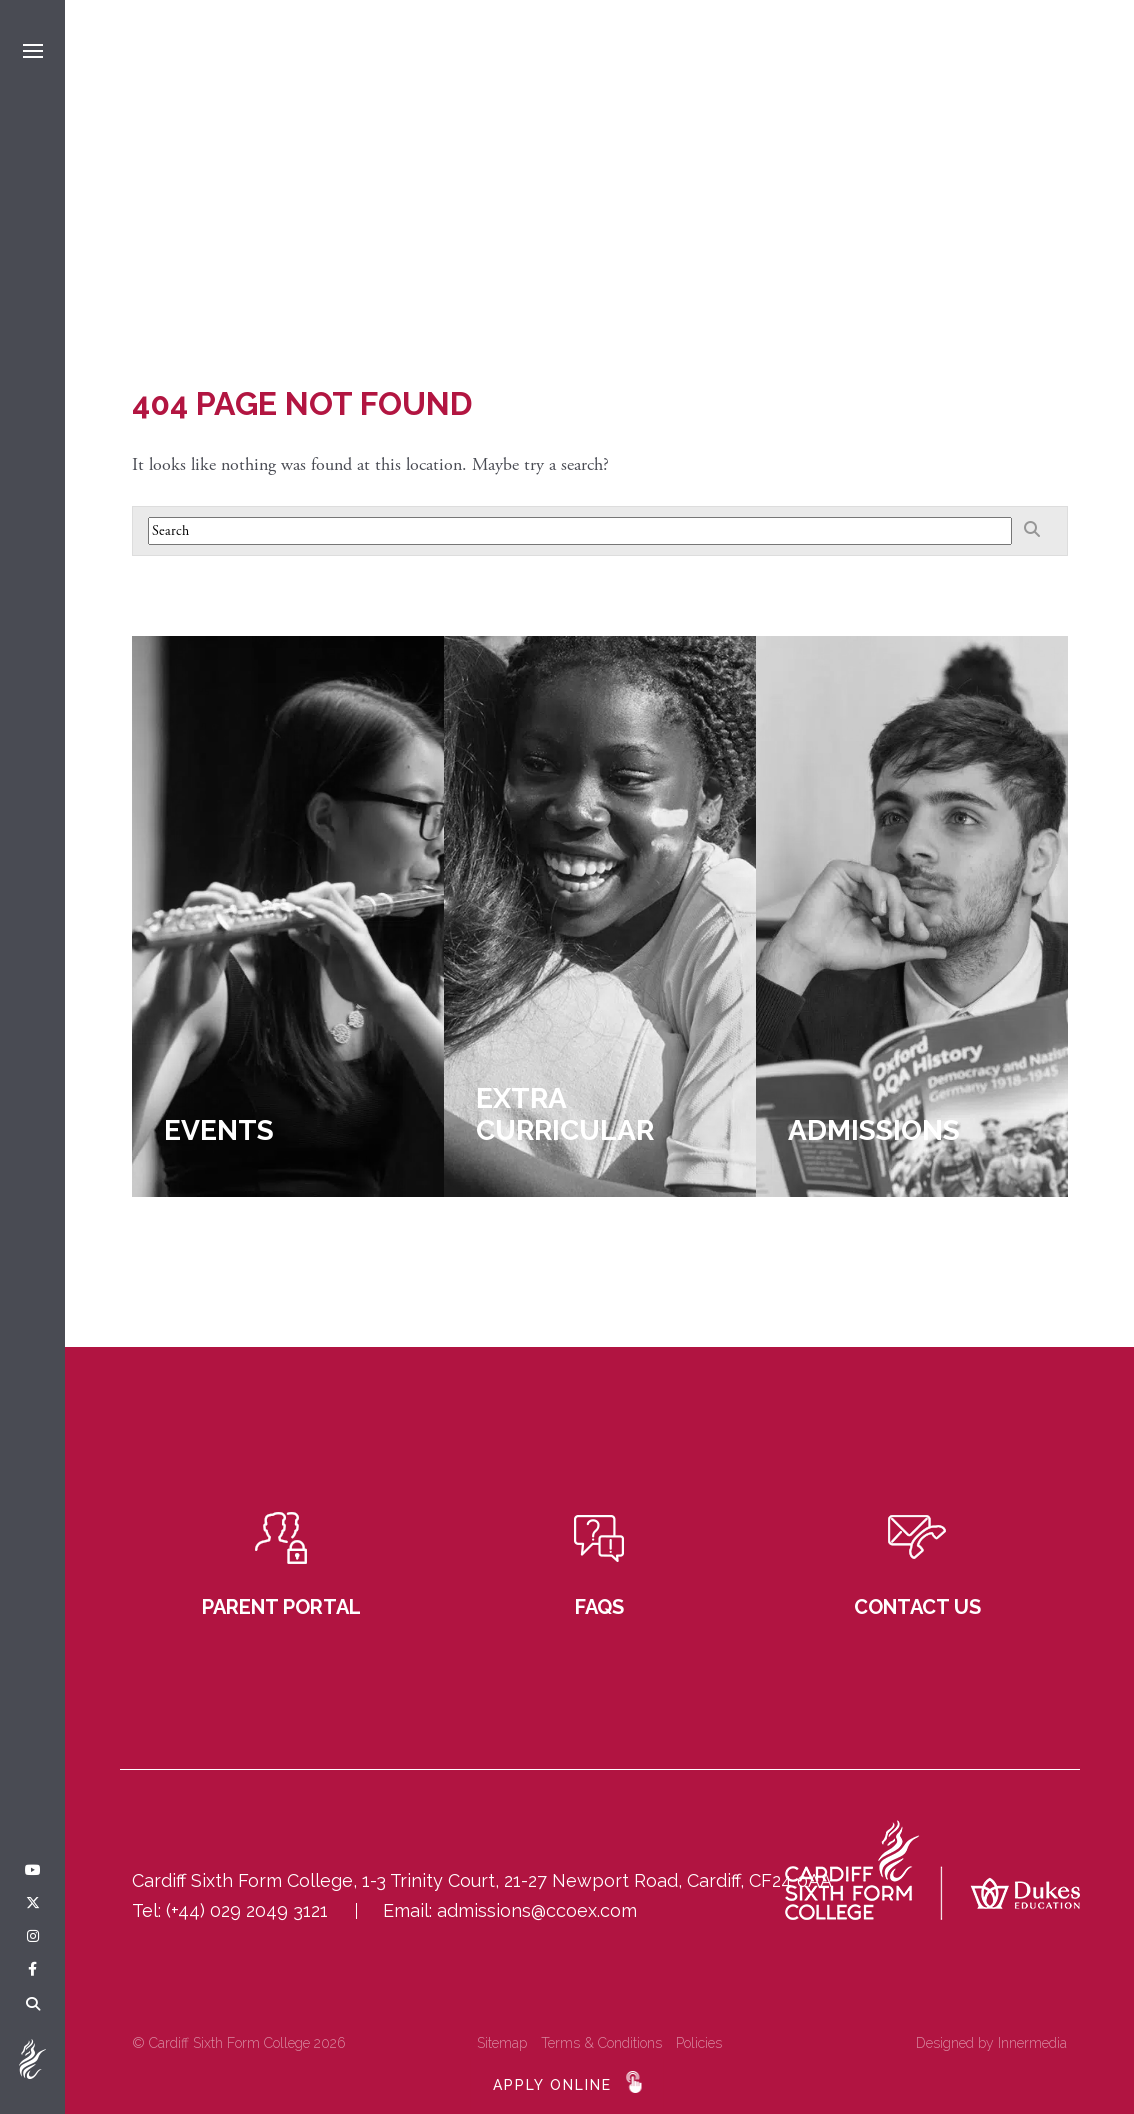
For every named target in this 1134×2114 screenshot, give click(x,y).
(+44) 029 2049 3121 (247, 1910)
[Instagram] (33, 1937)
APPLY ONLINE (552, 2085)
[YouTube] (33, 1871)
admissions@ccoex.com (537, 1910)
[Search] (33, 2005)
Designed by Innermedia (991, 2043)
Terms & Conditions (601, 2043)
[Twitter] (33, 1904)
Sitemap (502, 2043)
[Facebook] (32, 1970)
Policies (699, 2043)
